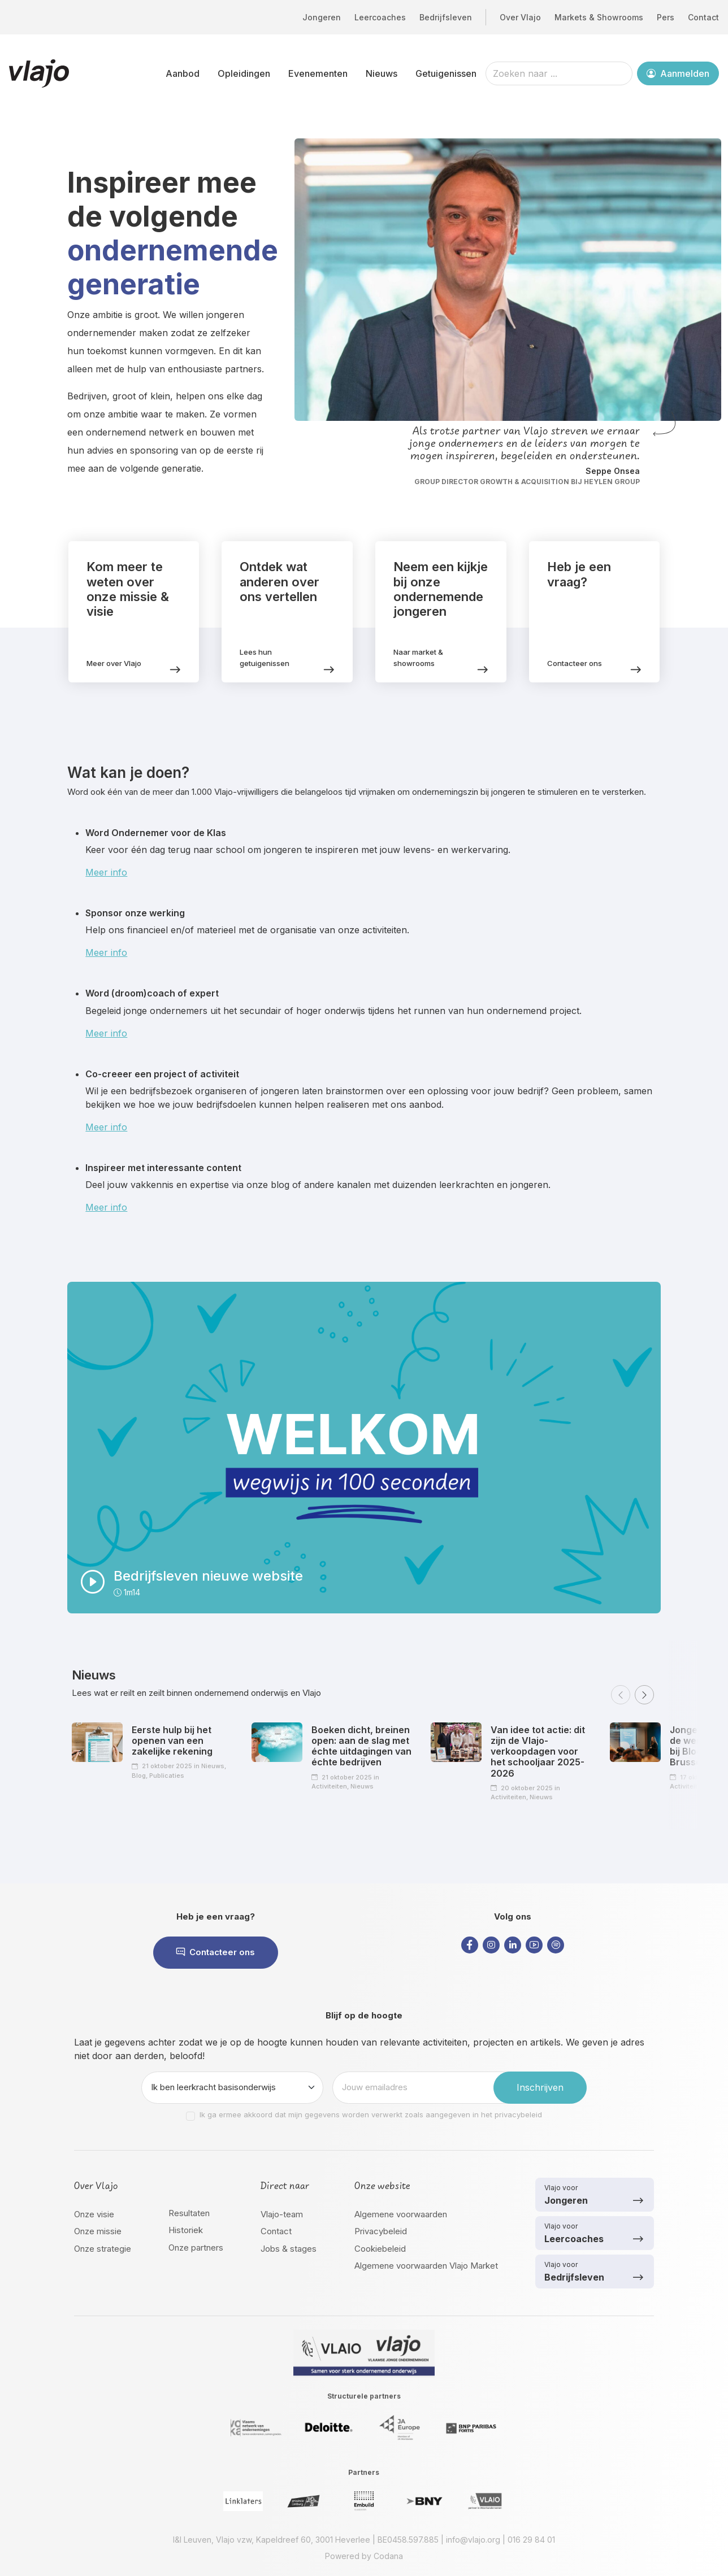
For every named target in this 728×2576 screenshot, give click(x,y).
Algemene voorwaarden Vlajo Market (426, 2265)
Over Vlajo (520, 17)
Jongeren (321, 17)
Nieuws (381, 73)
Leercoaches (380, 17)
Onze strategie (102, 2248)
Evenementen (318, 73)
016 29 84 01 (531, 2539)
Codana (388, 2556)
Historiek (185, 2230)
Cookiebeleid (380, 2248)
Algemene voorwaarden (400, 2214)
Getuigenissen (445, 73)
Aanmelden (678, 73)
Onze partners (195, 2247)
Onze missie (98, 2231)
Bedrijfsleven (445, 17)
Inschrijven (540, 2087)
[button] (620, 1694)
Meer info (106, 872)
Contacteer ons (215, 1952)
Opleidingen (244, 73)
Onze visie (94, 2214)
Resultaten (189, 2213)
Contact (703, 17)
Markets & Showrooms (598, 17)
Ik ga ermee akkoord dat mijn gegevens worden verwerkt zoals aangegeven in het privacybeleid (371, 2114)
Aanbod (183, 73)
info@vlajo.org (473, 2539)
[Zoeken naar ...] (559, 73)
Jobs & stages (289, 2248)
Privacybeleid (380, 2231)
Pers (665, 17)
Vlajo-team (282, 2214)
